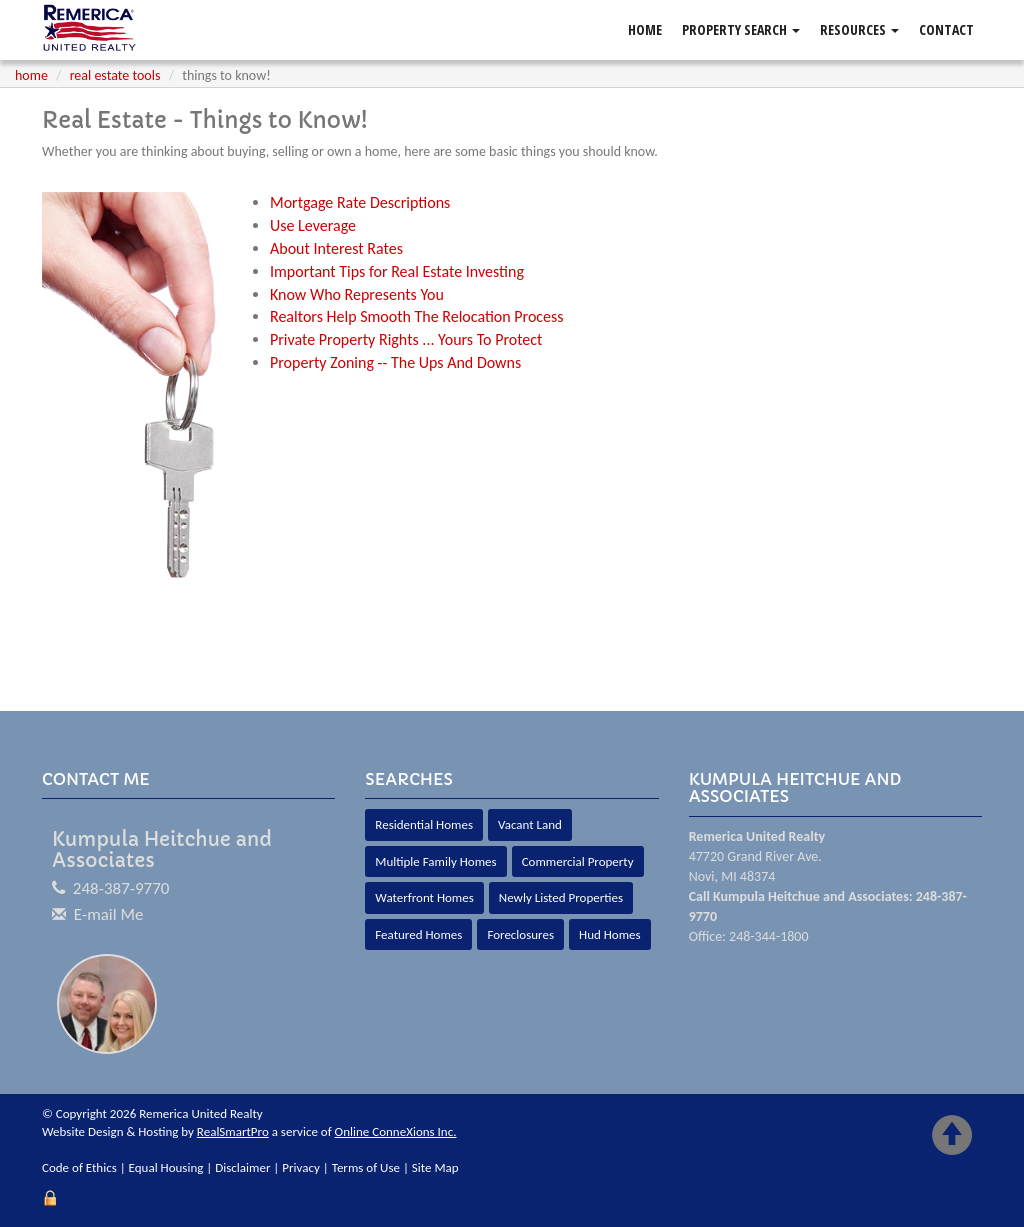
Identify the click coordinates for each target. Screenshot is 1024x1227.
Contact (946, 29)
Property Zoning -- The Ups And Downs (395, 362)
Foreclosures (520, 934)
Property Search (741, 29)
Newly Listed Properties (561, 897)
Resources (859, 29)
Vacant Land (530, 824)
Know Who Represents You (357, 294)
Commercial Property (578, 861)
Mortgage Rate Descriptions (360, 202)
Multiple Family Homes (435, 861)
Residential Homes (424, 824)
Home (645, 29)
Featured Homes (418, 934)
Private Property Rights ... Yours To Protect (406, 339)
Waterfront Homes (424, 897)
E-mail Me (109, 914)
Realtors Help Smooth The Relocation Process (417, 316)
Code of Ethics (79, 1167)
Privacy (301, 1167)
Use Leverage (313, 225)
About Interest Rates (336, 248)
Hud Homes (610, 934)
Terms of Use (366, 1167)
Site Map (435, 1167)
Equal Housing (166, 1167)
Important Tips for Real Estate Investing (397, 271)
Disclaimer (242, 1167)
